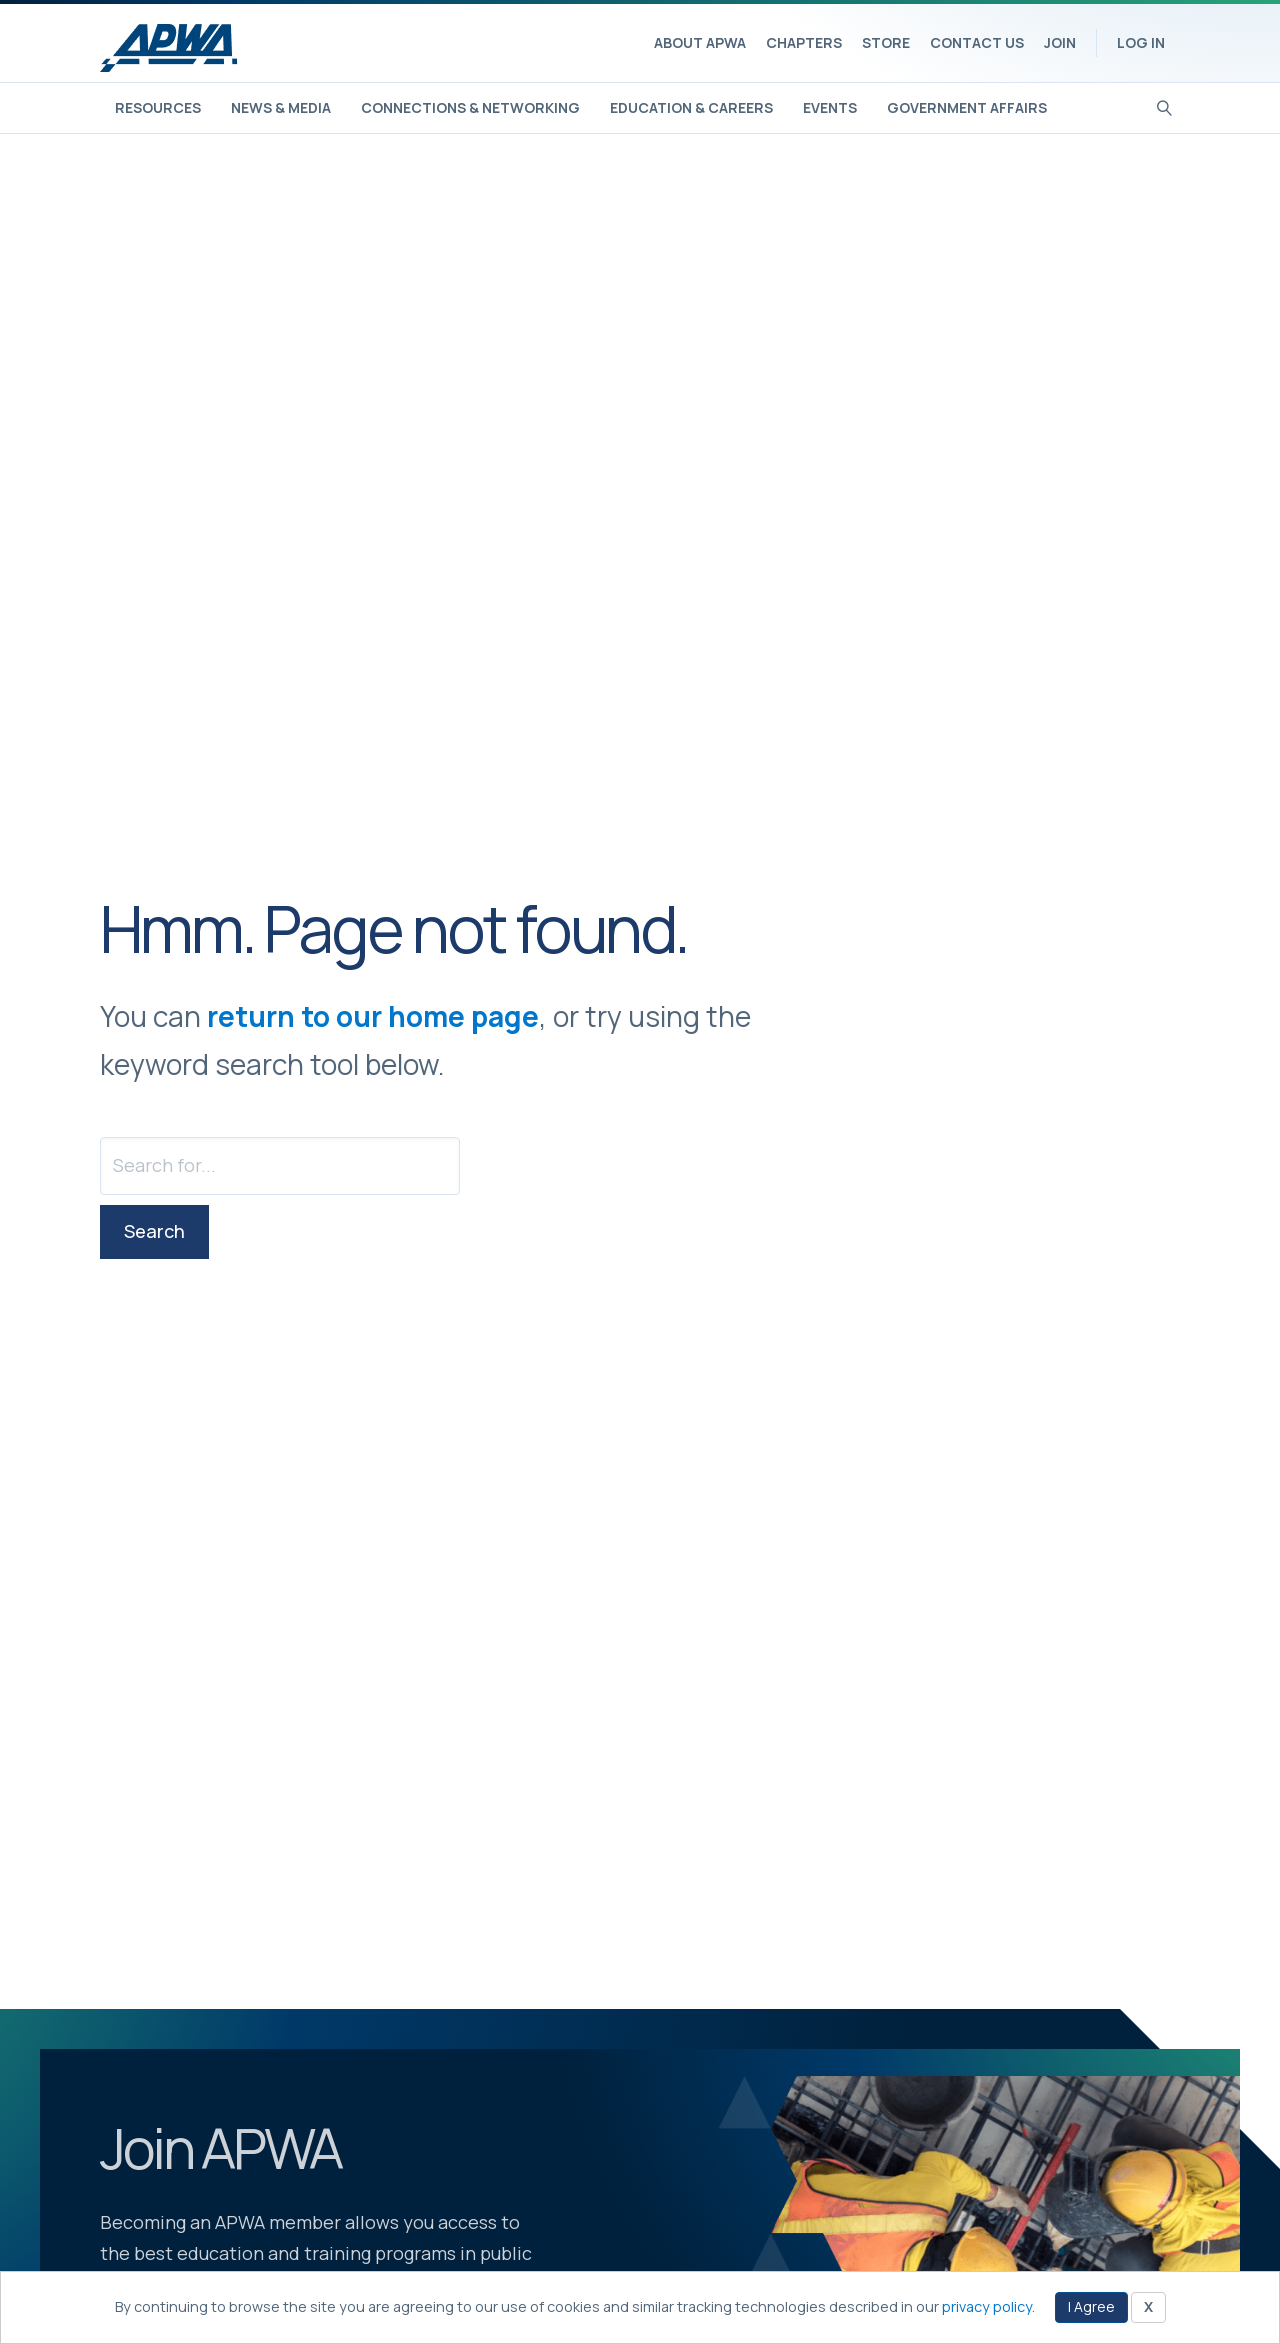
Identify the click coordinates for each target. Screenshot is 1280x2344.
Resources (158, 107)
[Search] (1164, 106)
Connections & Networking (470, 107)
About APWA (700, 42)
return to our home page (373, 1016)
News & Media (281, 107)
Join (1060, 42)
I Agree (1091, 2306)
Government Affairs (967, 107)
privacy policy (987, 2306)
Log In (1141, 42)
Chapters (804, 42)
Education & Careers (691, 107)
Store (886, 42)
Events (830, 107)
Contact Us (977, 42)
